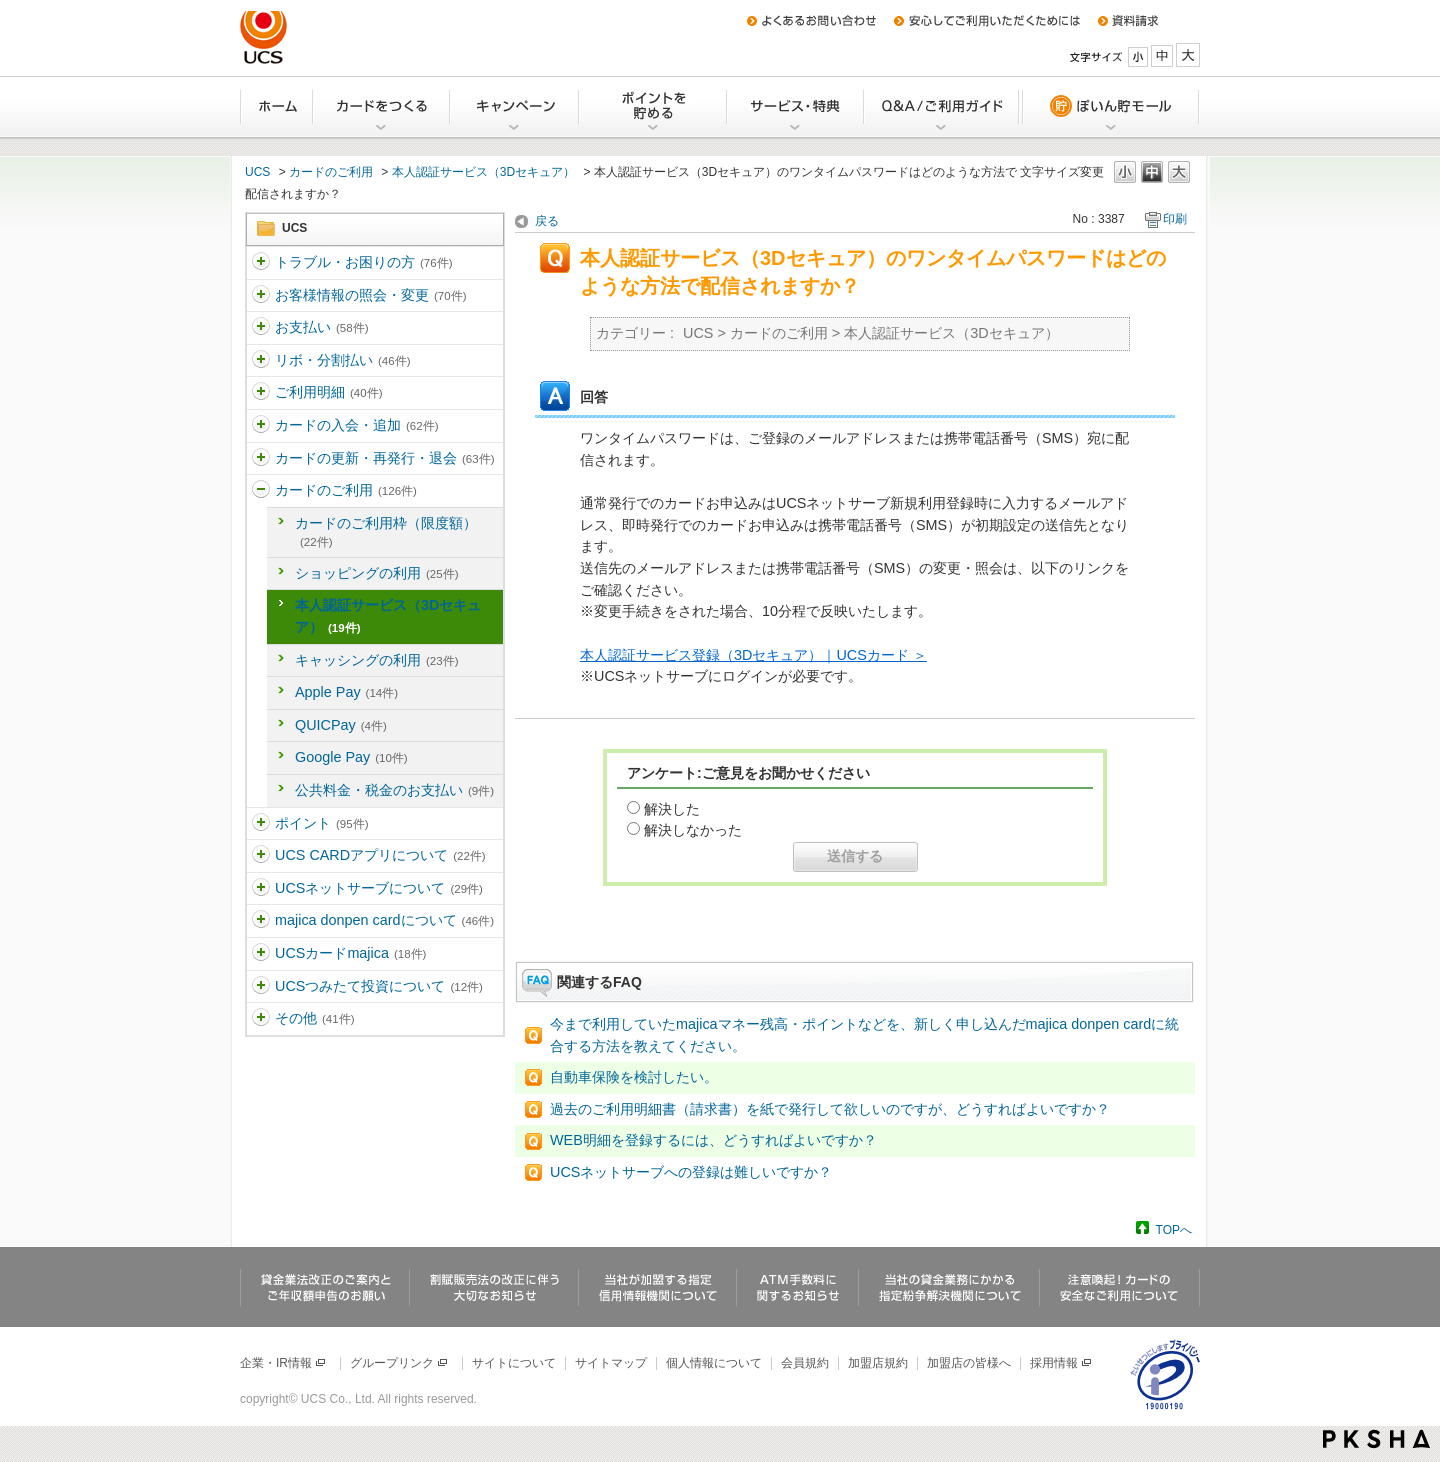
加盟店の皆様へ (969, 1363)
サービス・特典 (796, 107)
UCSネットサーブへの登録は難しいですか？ (691, 1172)
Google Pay (351, 757)
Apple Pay (346, 692)
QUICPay (341, 725)
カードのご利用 (331, 172)
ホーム (277, 107)
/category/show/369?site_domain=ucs (261, 889)
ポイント (321, 823)
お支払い (321, 327)
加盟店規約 (878, 1363)
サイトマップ (611, 1363)
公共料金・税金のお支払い (394, 790)
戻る (547, 221)
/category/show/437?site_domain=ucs (261, 987)
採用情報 (1061, 1363)
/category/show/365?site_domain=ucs (261, 459)
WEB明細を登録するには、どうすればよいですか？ (713, 1140)
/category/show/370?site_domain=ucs (261, 921)
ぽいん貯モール (1110, 107)
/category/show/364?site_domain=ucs (261, 426)
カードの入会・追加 (356, 425)
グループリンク (399, 1363)
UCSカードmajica (350, 953)
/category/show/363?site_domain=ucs (261, 393)
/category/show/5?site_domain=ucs (261, 263)
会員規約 (805, 1363)
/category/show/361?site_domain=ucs (261, 328)
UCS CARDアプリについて (380, 855)
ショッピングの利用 (376, 573)
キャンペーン (515, 107)
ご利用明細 (328, 392)
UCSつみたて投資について (379, 986)
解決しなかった (693, 830)
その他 (314, 1018)
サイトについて (514, 1363)
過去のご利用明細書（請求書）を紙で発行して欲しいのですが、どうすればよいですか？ (830, 1109)
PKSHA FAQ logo (1376, 1439)
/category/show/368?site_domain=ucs (261, 856)
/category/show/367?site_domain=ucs (261, 824)
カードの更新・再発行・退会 (384, 458)
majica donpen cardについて (384, 920)
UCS (257, 172)
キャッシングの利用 (376, 660)
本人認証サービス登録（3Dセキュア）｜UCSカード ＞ (753, 655)
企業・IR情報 (283, 1363)
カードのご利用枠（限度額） (386, 532)
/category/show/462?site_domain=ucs (261, 954)
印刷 (1175, 219)
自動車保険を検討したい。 (634, 1077)
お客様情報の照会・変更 (370, 295)
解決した (672, 809)
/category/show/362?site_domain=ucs (261, 361)
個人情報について (714, 1363)
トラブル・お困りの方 (363, 262)
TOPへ (1174, 1229)
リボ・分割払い (342, 360)
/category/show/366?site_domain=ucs (261, 491)
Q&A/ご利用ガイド (942, 107)
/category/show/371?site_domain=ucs (261, 1019)
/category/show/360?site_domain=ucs (261, 296)
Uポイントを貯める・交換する (654, 107)
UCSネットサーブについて (379, 888)
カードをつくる (382, 107)
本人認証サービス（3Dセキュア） (483, 172)
